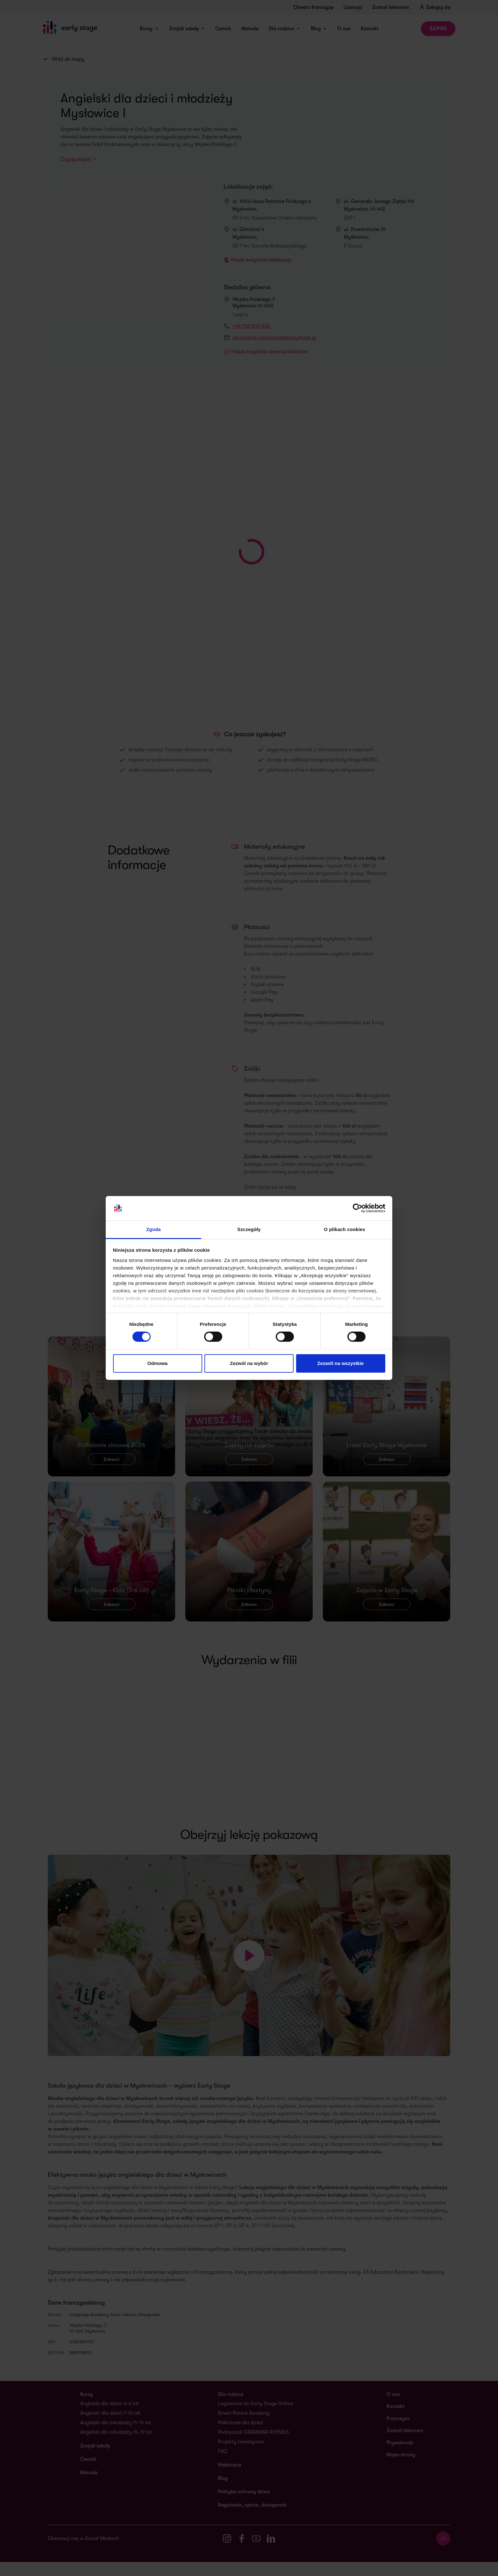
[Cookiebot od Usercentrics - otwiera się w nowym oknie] (357, 1208)
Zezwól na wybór (249, 1363)
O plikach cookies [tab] (344, 1229)
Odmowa (157, 1363)
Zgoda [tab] (153, 1229)
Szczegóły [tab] (248, 1229)
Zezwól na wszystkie (340, 1363)
